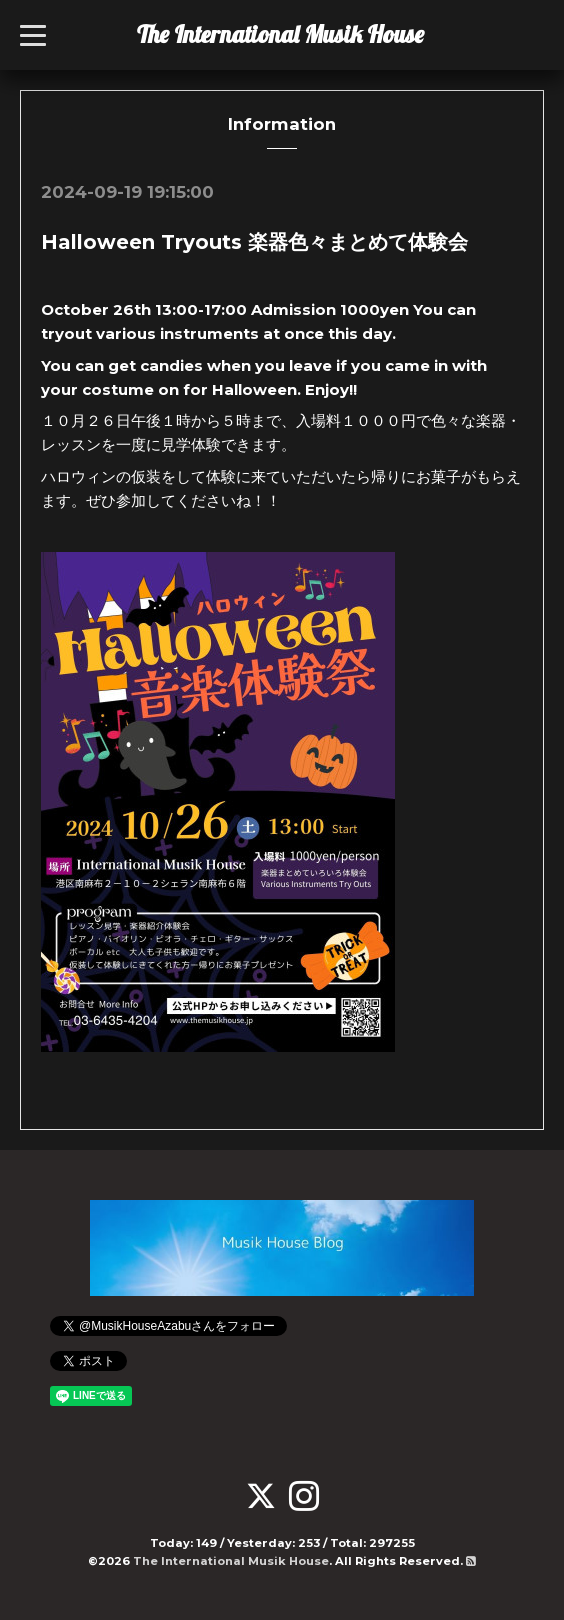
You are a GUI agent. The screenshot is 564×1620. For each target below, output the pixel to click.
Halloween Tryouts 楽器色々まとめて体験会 (254, 242)
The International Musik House (280, 34)
